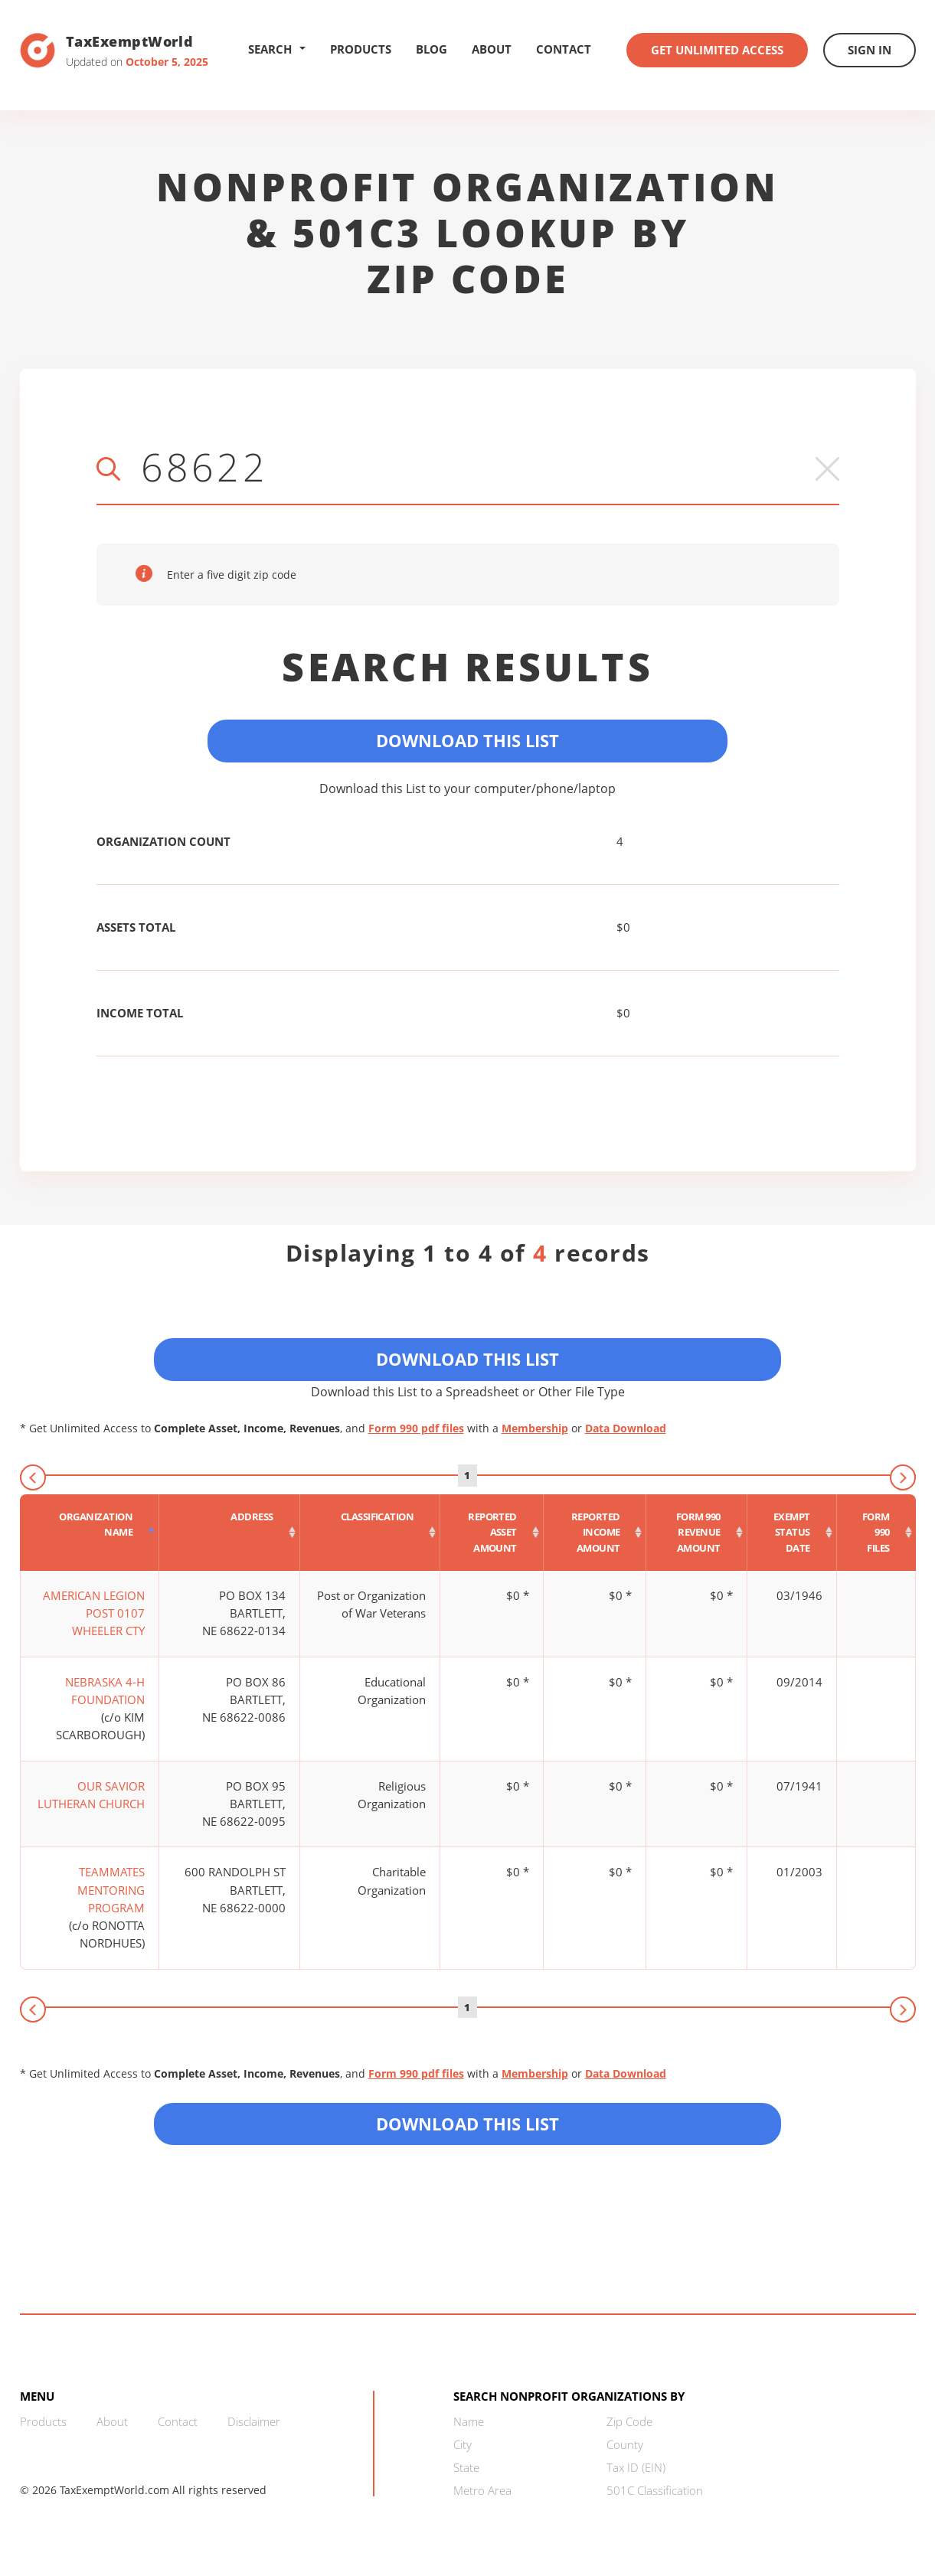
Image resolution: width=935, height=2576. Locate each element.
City (462, 2444)
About (492, 49)
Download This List (467, 740)
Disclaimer (253, 2421)
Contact (563, 49)
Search (277, 49)
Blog (431, 49)
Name (468, 2421)
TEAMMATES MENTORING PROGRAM (111, 1889)
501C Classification (654, 2490)
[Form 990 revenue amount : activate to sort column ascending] (696, 1532)
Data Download (625, 1428)
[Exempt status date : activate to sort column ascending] (792, 1532)
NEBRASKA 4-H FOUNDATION (105, 1690)
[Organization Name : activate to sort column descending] (90, 1532)
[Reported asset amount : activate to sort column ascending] (492, 1532)
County (624, 2444)
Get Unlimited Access (717, 49)
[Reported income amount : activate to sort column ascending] (595, 1532)
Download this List (467, 2123)
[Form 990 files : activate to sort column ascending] (876, 1532)
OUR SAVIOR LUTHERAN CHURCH (91, 1794)
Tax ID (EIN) (635, 2467)
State (466, 2467)
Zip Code (629, 2421)
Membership (535, 1428)
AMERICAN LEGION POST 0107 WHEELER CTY (94, 1613)
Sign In (869, 49)
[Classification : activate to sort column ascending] (370, 1532)
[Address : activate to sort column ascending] (229, 1532)
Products (360, 49)
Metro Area (482, 2490)
